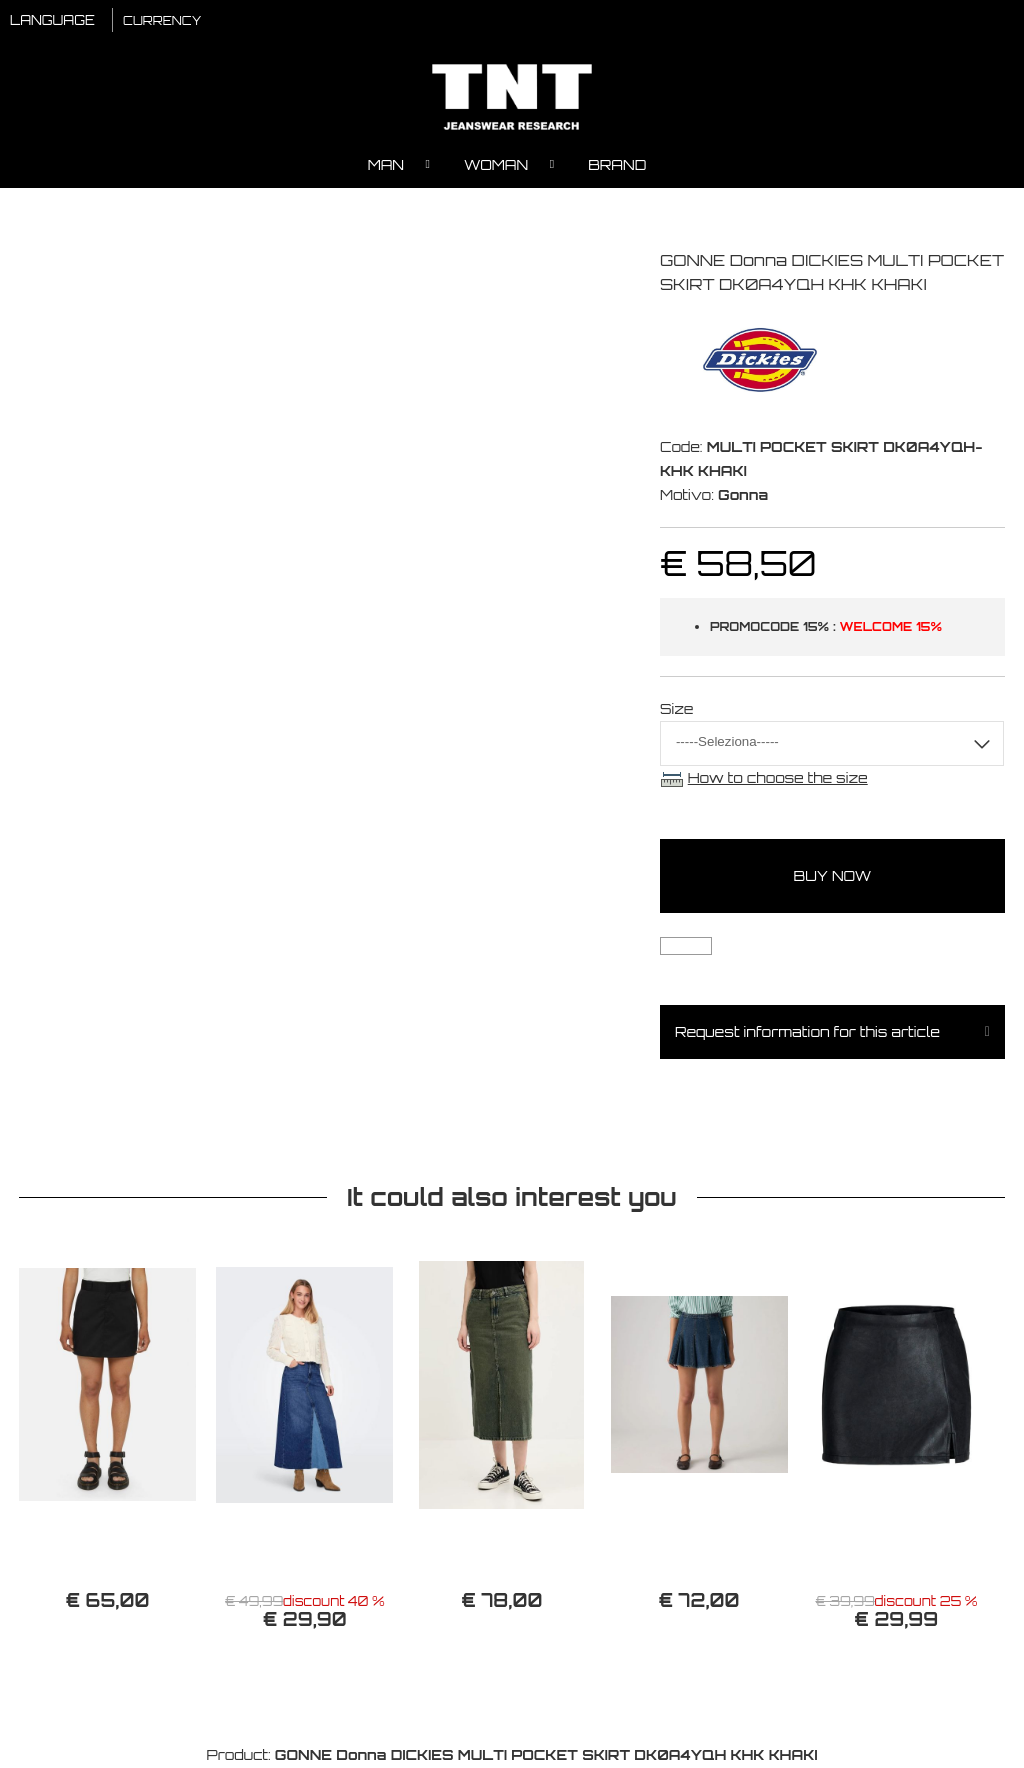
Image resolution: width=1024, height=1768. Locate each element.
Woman (496, 165)
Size (677, 709)
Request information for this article (807, 1032)
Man (386, 165)
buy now (833, 876)
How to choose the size (778, 778)
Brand (617, 165)
